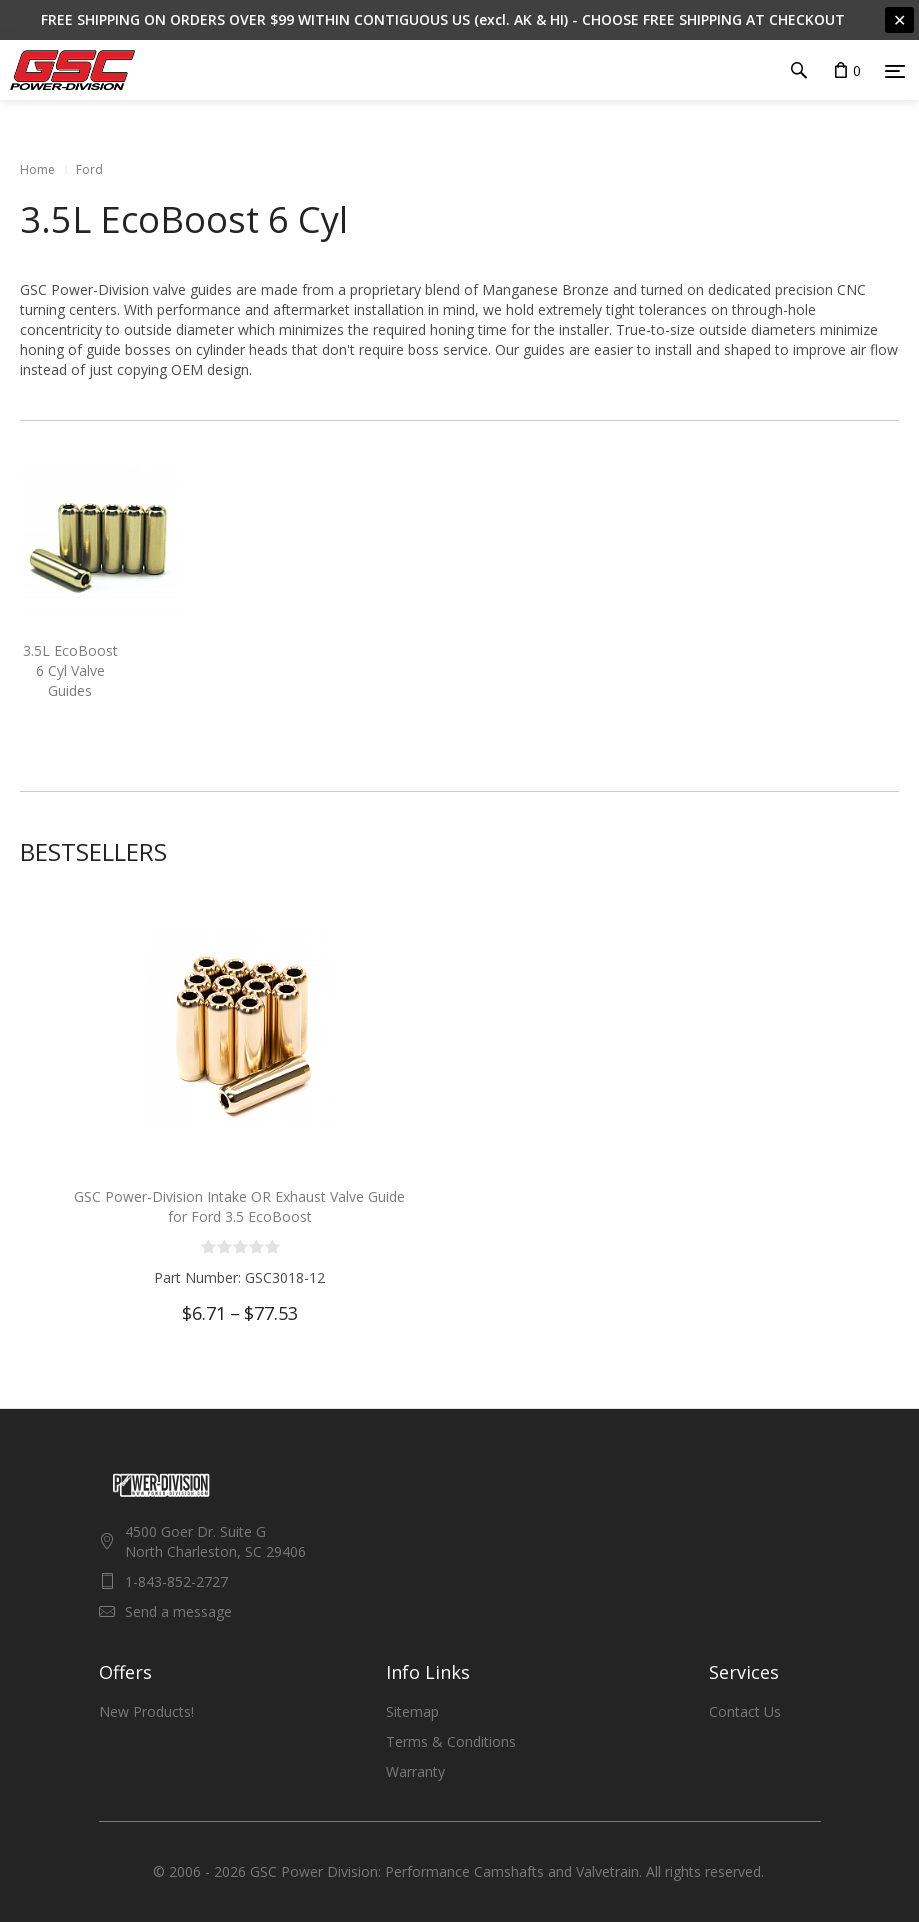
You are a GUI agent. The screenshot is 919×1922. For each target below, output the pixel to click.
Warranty (415, 1771)
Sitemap (412, 1711)
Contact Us (745, 1711)
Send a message (178, 1611)
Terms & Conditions (451, 1741)
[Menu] (895, 71)
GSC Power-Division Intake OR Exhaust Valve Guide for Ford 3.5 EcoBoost (239, 1206)
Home (37, 169)
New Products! (146, 1711)
